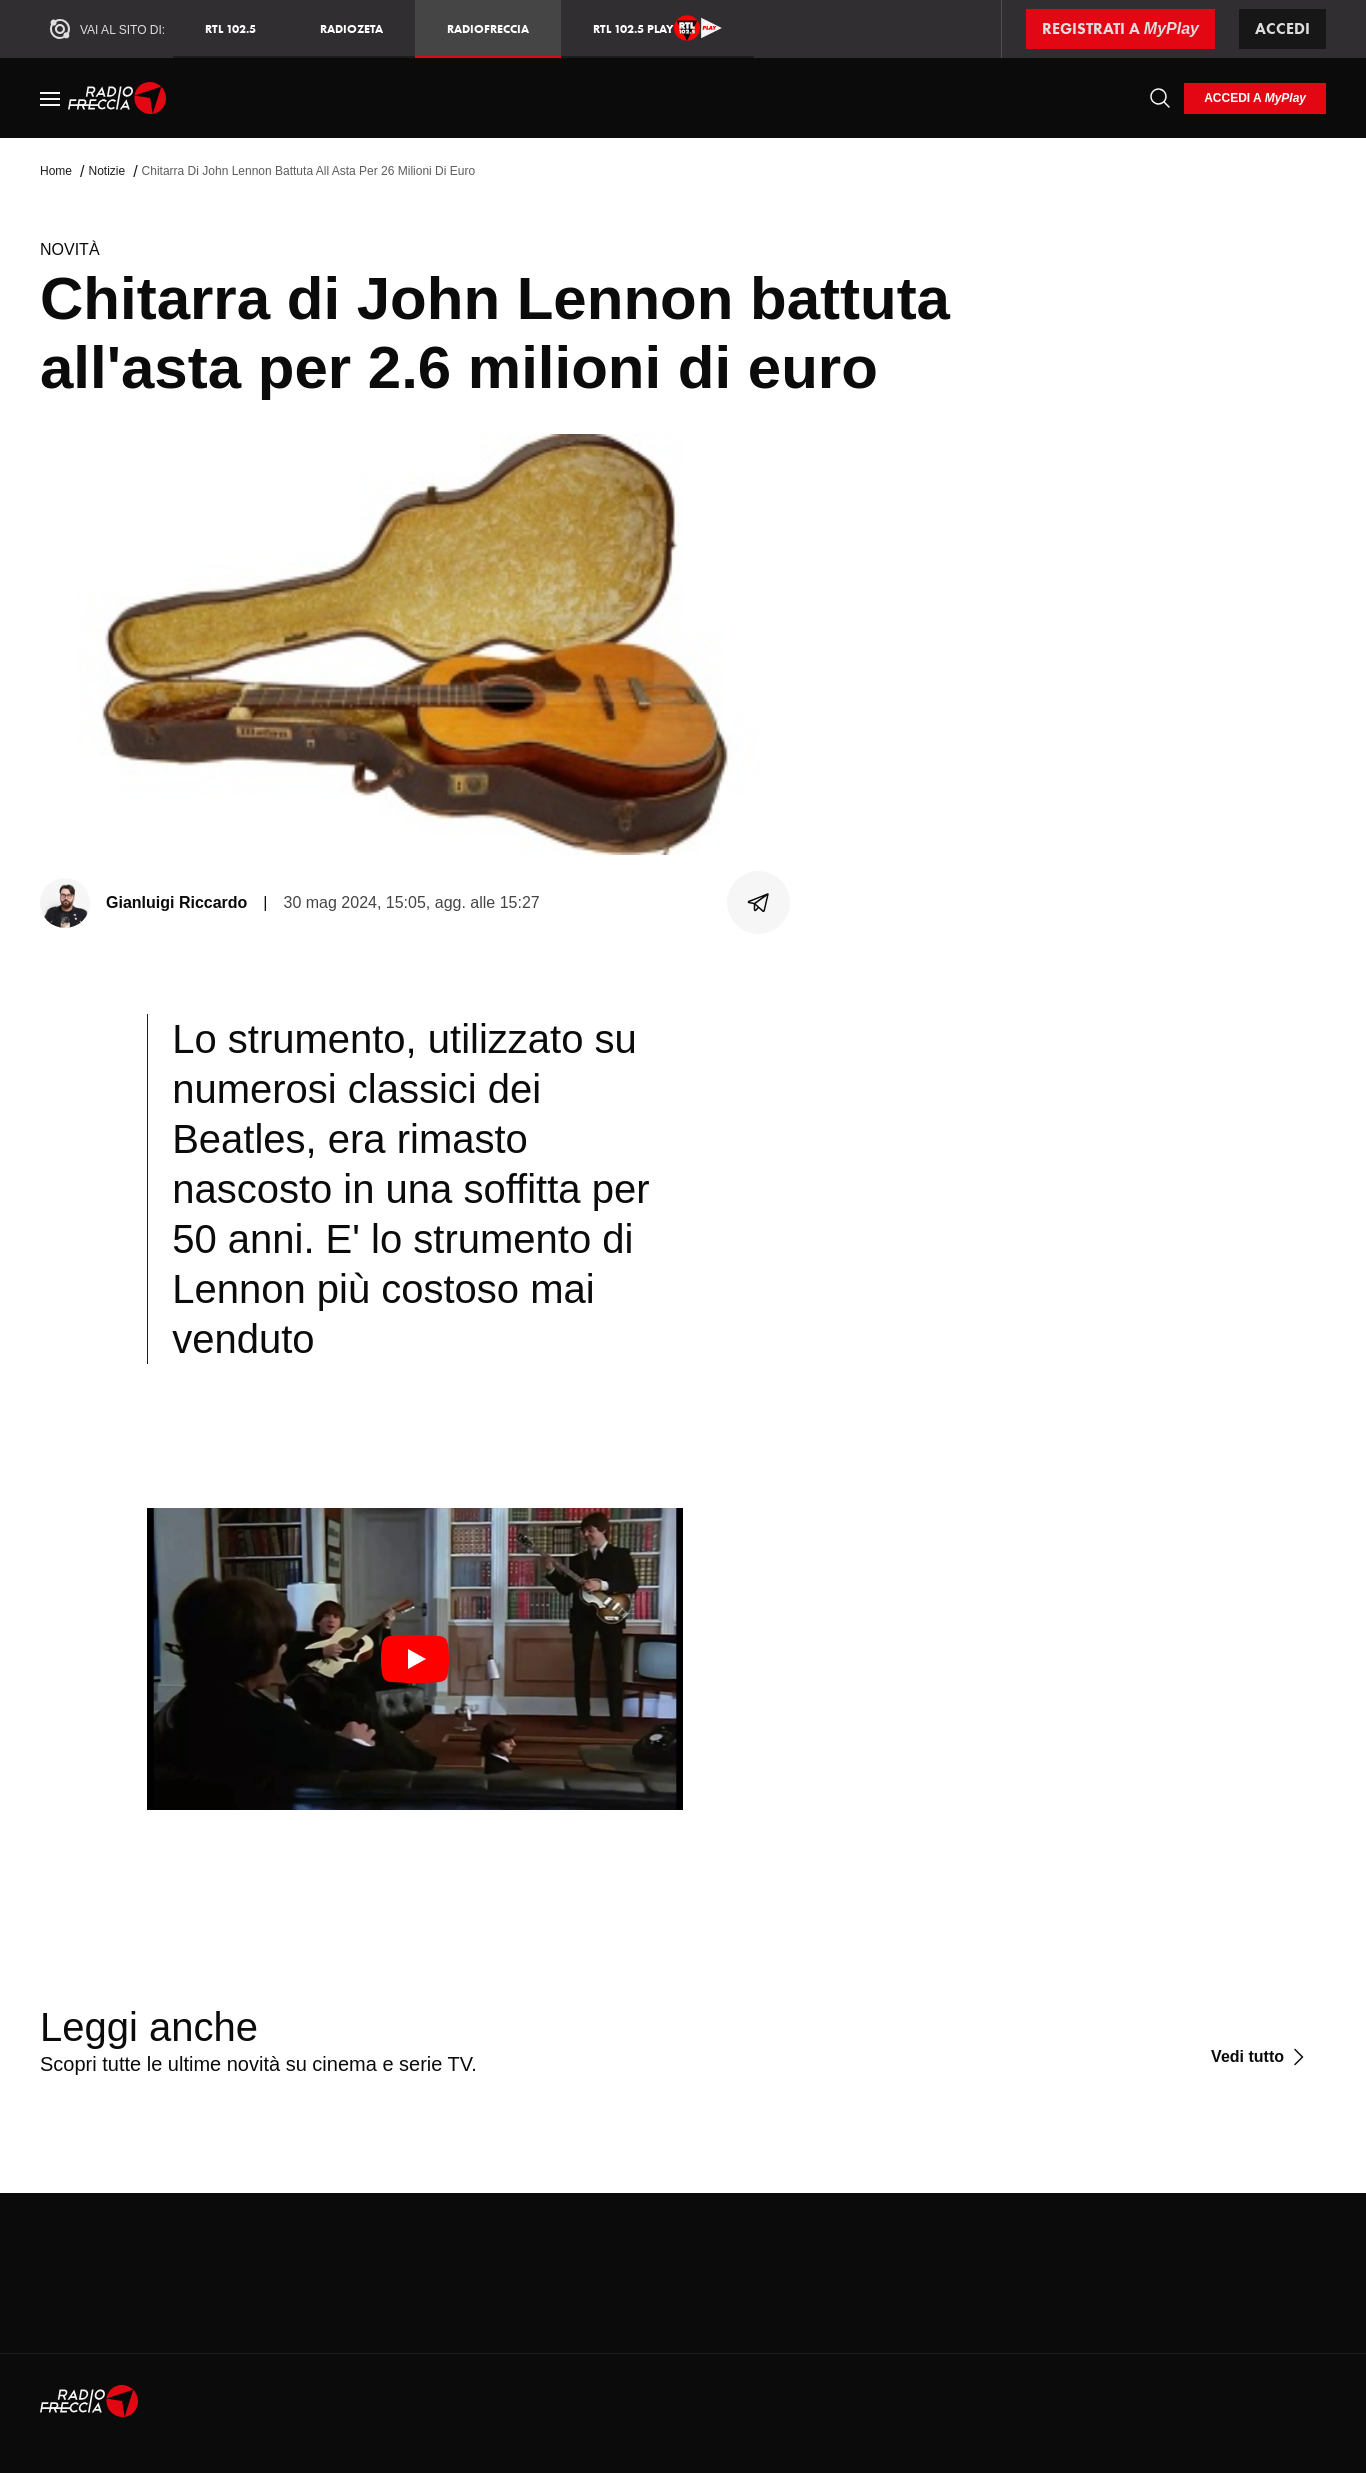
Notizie (106, 171)
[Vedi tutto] (1260, 2057)
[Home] (117, 98)
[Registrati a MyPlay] (1120, 29)
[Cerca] (1160, 98)
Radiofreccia (488, 28)
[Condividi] (759, 903)
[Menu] (50, 98)
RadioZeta (351, 28)
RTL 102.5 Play (657, 28)
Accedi (1282, 28)
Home (56, 171)
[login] (1255, 98)
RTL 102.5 (230, 28)
